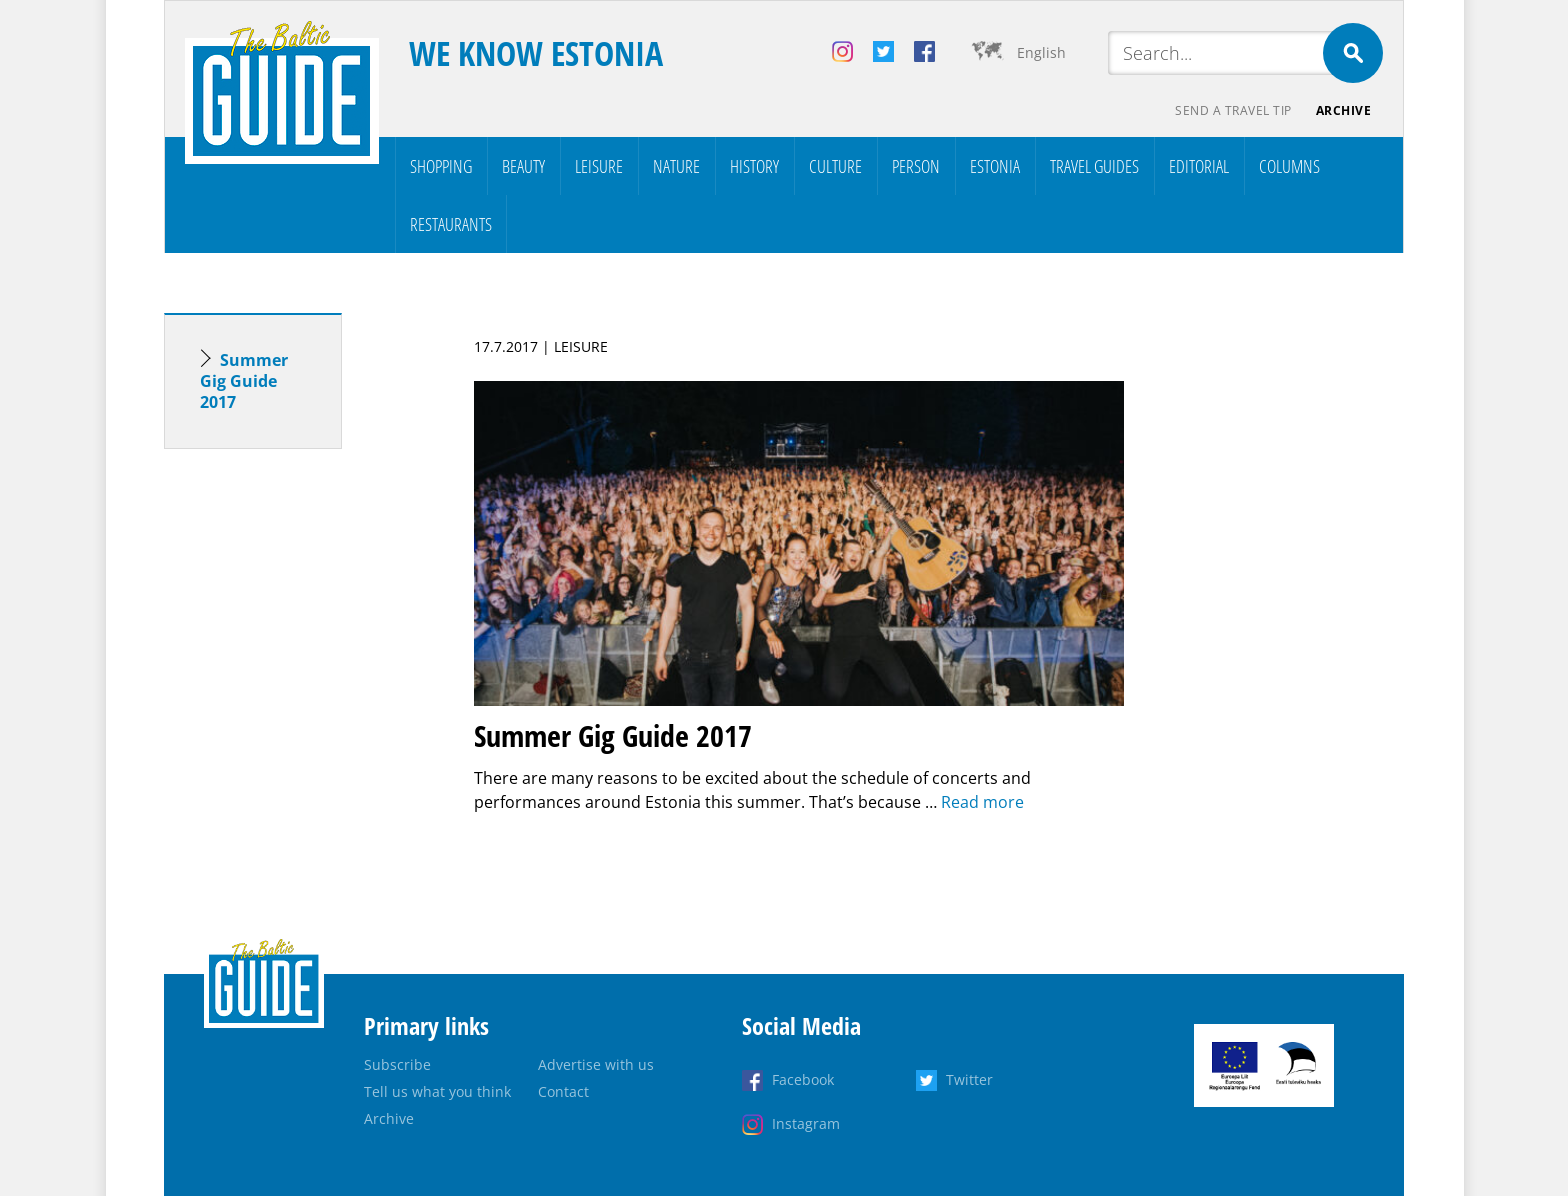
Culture (835, 166)
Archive (1344, 110)
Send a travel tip (1233, 110)
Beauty (523, 166)
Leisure (599, 166)
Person (916, 166)
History (754, 166)
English (1041, 52)
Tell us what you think (437, 1091)
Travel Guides (1094, 166)
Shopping (441, 166)
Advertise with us (596, 1064)
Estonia (995, 166)
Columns (1289, 166)
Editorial (1199, 166)
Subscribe (397, 1064)
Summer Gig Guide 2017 (244, 381)
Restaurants (451, 224)
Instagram (806, 1123)
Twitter (969, 1079)
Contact (563, 1091)
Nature (676, 166)
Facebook (803, 1079)
